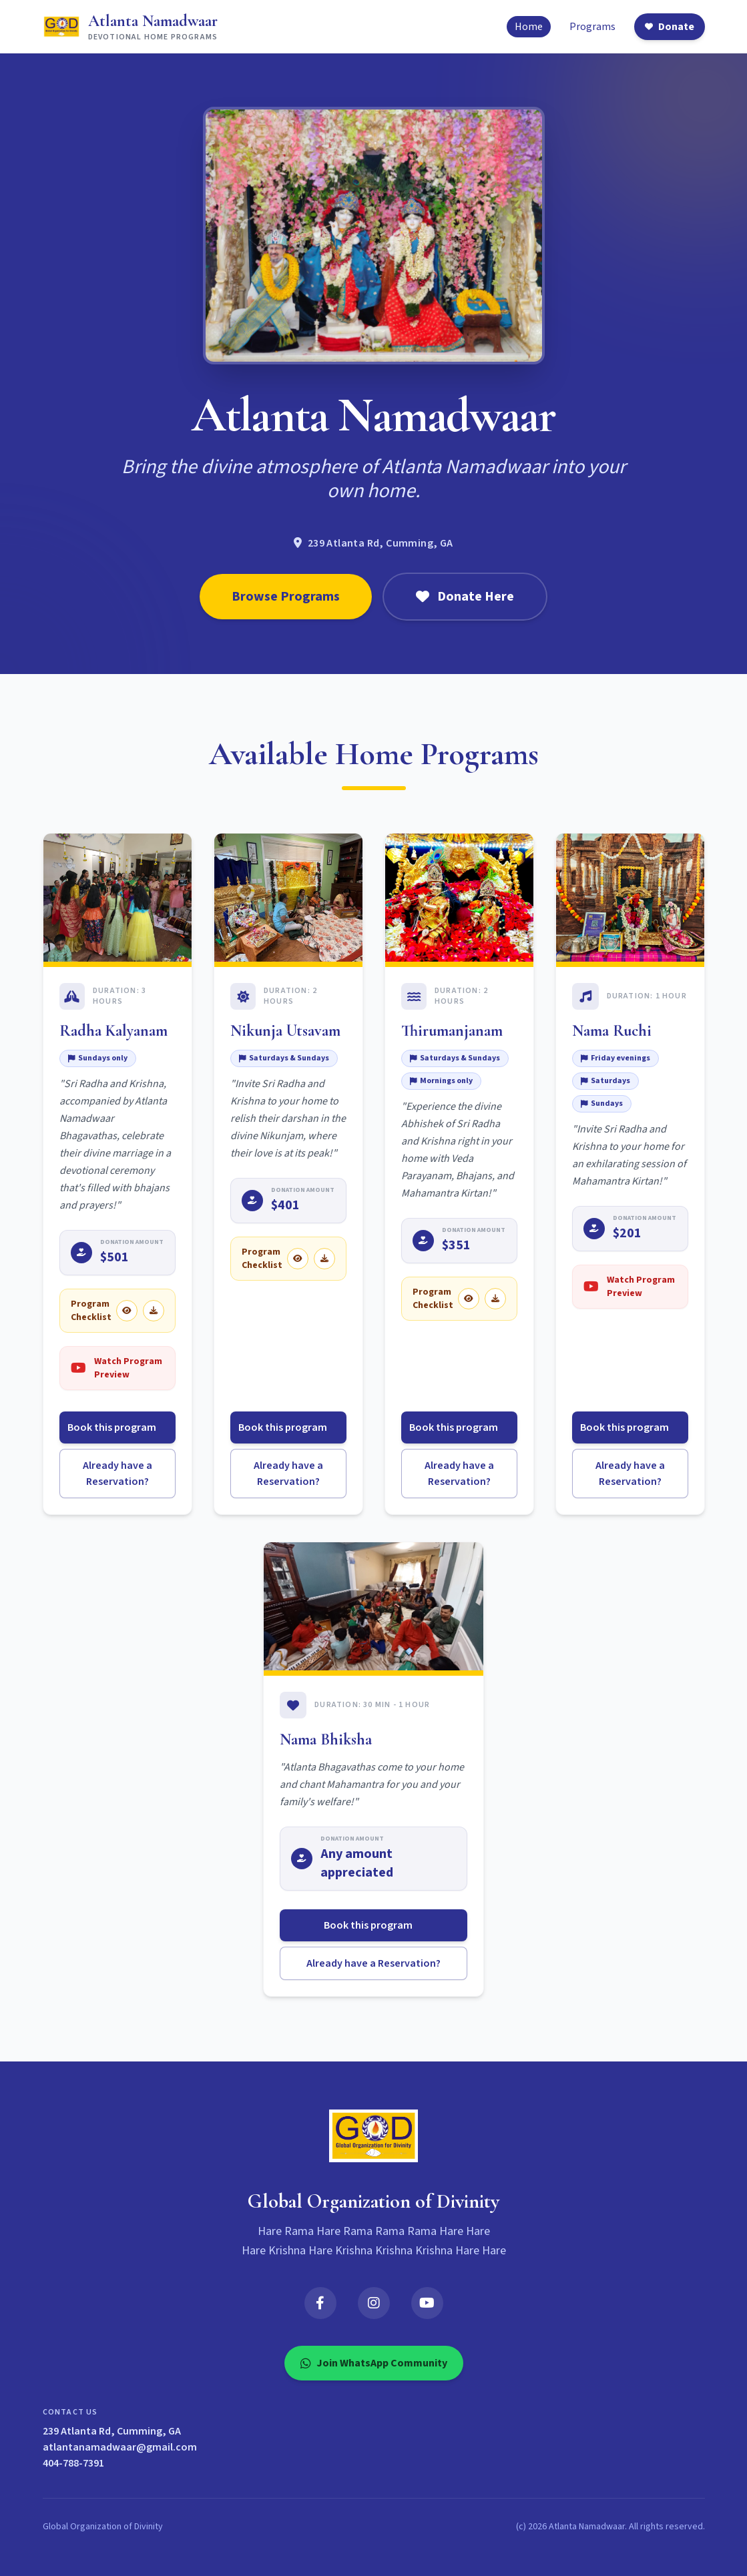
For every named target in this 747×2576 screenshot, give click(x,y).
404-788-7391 (73, 2463)
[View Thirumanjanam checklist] (468, 1298)
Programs (592, 26)
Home (529, 26)
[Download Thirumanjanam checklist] (495, 1298)
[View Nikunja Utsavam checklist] (297, 1258)
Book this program (117, 1427)
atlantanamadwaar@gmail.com (120, 2447)
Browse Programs (286, 596)
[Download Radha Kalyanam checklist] (153, 1310)
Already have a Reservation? (117, 1473)
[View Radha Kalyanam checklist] (127, 1310)
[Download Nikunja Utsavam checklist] (324, 1258)
